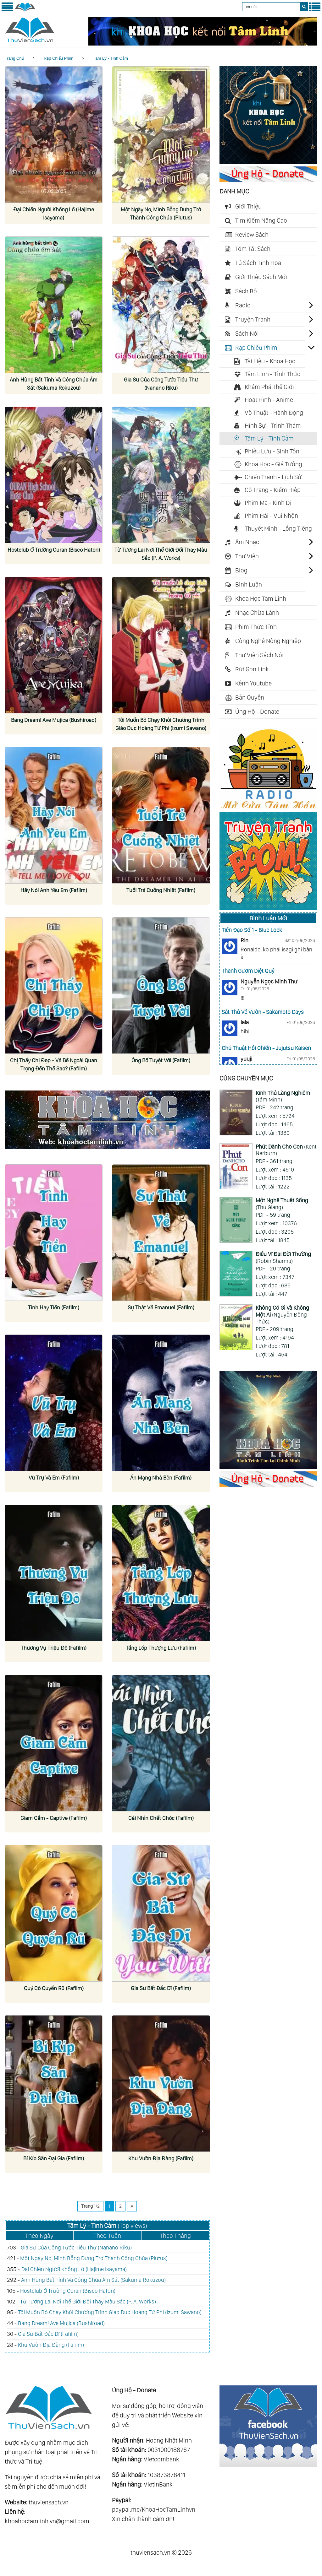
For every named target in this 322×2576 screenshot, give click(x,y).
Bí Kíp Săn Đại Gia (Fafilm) (53, 2158)
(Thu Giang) (282, 1203)
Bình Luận (248, 584)
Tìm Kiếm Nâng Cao (261, 220)
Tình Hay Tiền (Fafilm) (54, 1307)
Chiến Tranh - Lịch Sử (273, 477)
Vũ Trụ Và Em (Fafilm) (53, 1477)
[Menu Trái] (7, 10)
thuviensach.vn (49, 2502)
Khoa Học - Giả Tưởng (273, 464)
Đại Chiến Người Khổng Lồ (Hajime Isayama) (74, 2269)
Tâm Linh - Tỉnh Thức (272, 374)
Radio (243, 305)
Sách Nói (247, 333)
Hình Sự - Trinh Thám (273, 425)
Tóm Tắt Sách (252, 249)
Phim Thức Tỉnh (256, 627)
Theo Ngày (39, 2235)
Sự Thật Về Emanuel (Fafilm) (161, 1307)
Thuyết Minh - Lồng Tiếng (278, 528)
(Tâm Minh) (283, 1096)
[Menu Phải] (314, 10)
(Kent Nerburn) (286, 1150)
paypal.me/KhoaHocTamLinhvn (153, 2509)
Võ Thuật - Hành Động (274, 412)
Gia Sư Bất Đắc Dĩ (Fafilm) (160, 1988)
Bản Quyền (249, 697)
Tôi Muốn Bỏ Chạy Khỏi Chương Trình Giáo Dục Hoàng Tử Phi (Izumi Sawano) (110, 2312)
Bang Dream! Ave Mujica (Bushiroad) (53, 720)
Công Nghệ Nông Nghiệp (268, 641)
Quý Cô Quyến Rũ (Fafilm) (54, 1988)
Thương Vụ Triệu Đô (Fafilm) (53, 1647)
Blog (241, 570)
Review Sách (252, 234)
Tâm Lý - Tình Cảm (110, 58)
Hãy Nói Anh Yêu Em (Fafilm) (53, 890)
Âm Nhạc (247, 542)
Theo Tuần (107, 2235)
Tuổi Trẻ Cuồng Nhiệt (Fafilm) (161, 890)
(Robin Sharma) (283, 1257)
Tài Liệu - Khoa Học (270, 361)
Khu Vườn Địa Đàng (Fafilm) (161, 2158)
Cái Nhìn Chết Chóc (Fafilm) (161, 1818)
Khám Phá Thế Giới (269, 387)
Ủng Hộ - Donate (257, 711)
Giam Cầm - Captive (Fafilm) (53, 1818)
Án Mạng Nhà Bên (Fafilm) (161, 1477)
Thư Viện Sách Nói (259, 655)
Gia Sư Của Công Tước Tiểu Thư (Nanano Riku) (76, 2247)
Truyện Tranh (252, 319)
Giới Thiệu (248, 206)
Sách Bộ (246, 291)
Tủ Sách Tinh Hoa (258, 263)
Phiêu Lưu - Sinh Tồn (272, 451)
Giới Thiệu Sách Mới (261, 277)
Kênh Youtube (253, 683)
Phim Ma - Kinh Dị (268, 503)
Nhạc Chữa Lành (257, 612)
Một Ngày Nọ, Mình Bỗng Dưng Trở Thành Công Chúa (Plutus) (94, 2258)
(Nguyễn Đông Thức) (282, 1314)
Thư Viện (247, 556)
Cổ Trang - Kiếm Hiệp (273, 490)
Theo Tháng (175, 2235)
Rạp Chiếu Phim (58, 58)
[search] (304, 6)
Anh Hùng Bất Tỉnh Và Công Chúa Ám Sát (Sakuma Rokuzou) (93, 2279)
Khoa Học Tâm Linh (260, 598)
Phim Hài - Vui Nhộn (271, 515)
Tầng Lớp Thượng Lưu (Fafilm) (161, 1647)
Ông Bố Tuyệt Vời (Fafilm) (161, 1060)
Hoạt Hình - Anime (269, 400)
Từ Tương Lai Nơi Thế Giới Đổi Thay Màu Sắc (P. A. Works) (88, 2301)
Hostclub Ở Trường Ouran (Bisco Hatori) (67, 2290)
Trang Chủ (14, 58)
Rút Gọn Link (252, 669)
